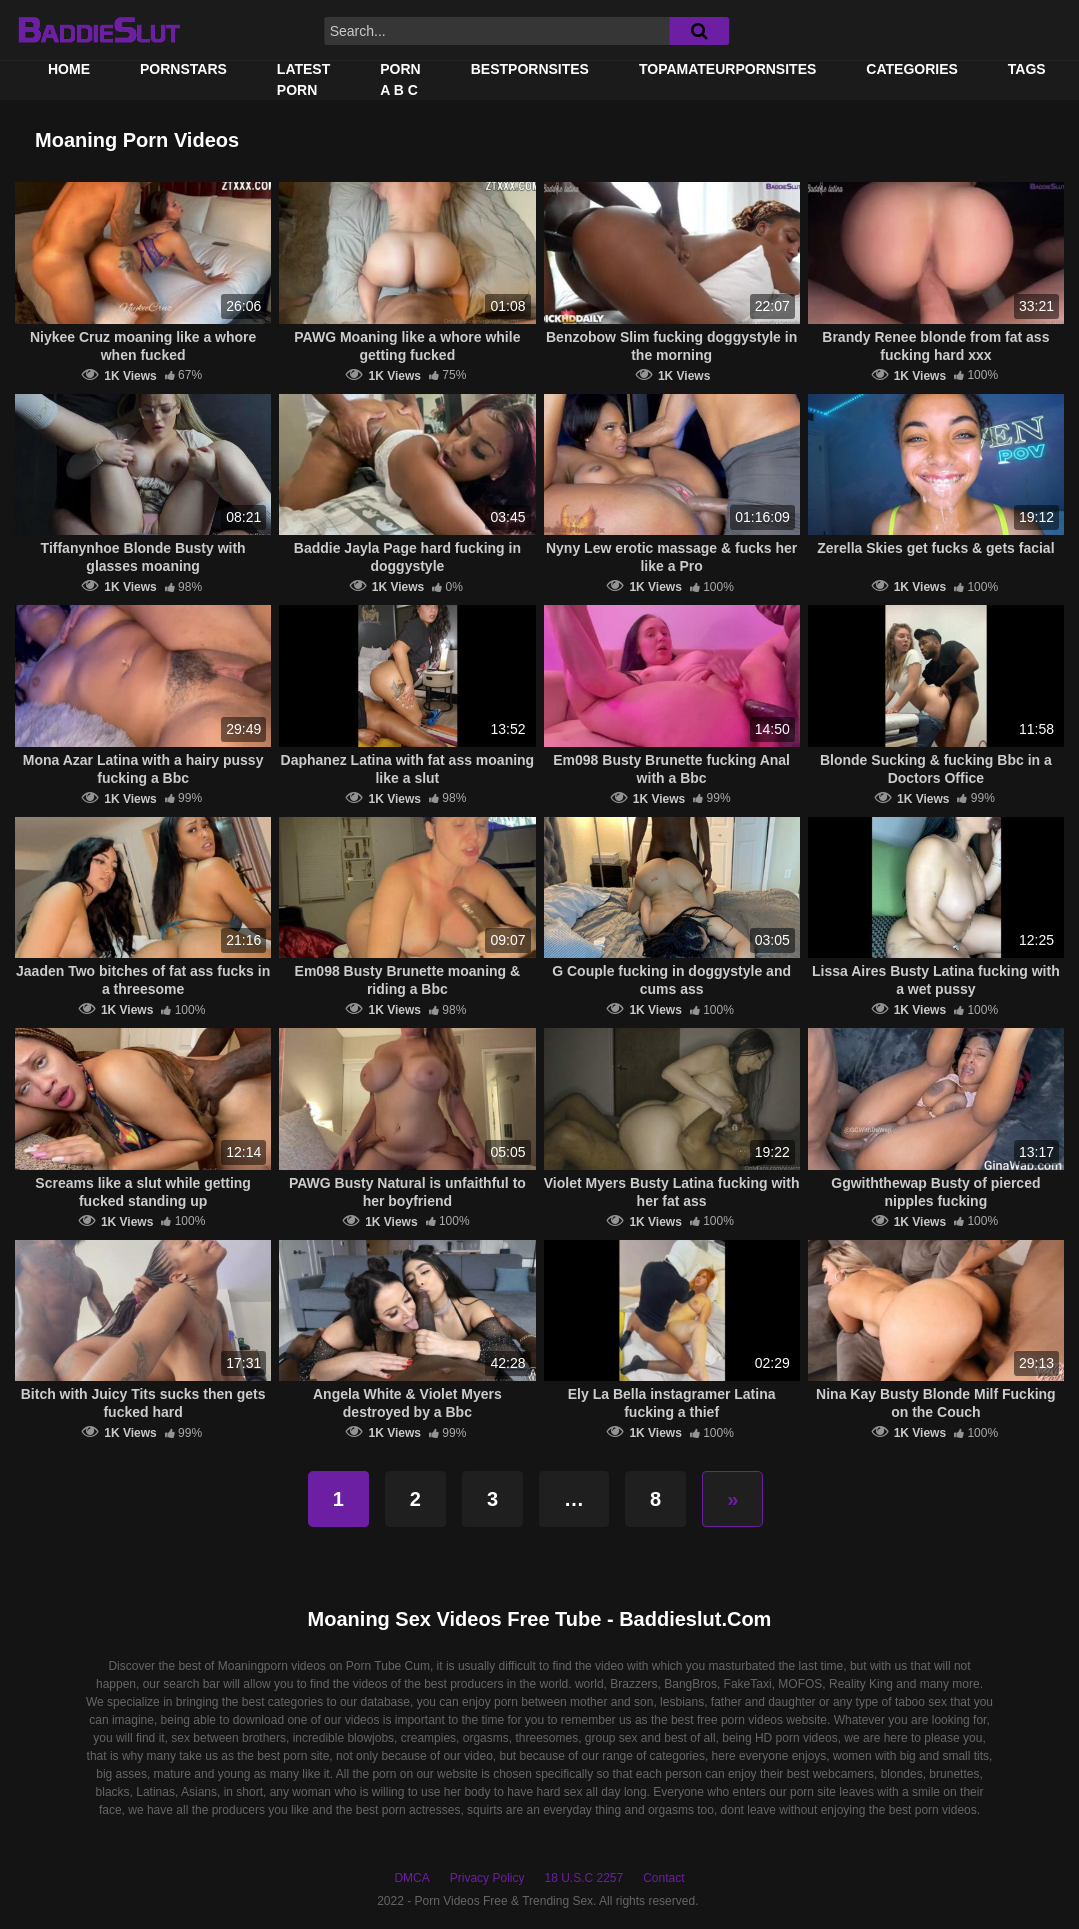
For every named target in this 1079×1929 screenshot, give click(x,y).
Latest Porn (303, 79)
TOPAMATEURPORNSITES (727, 69)
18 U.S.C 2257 (583, 1878)
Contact (663, 1878)
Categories (912, 69)
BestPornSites (530, 69)
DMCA (411, 1878)
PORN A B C (400, 79)
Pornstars (183, 69)
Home (69, 69)
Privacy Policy (487, 1878)
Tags (1027, 69)
